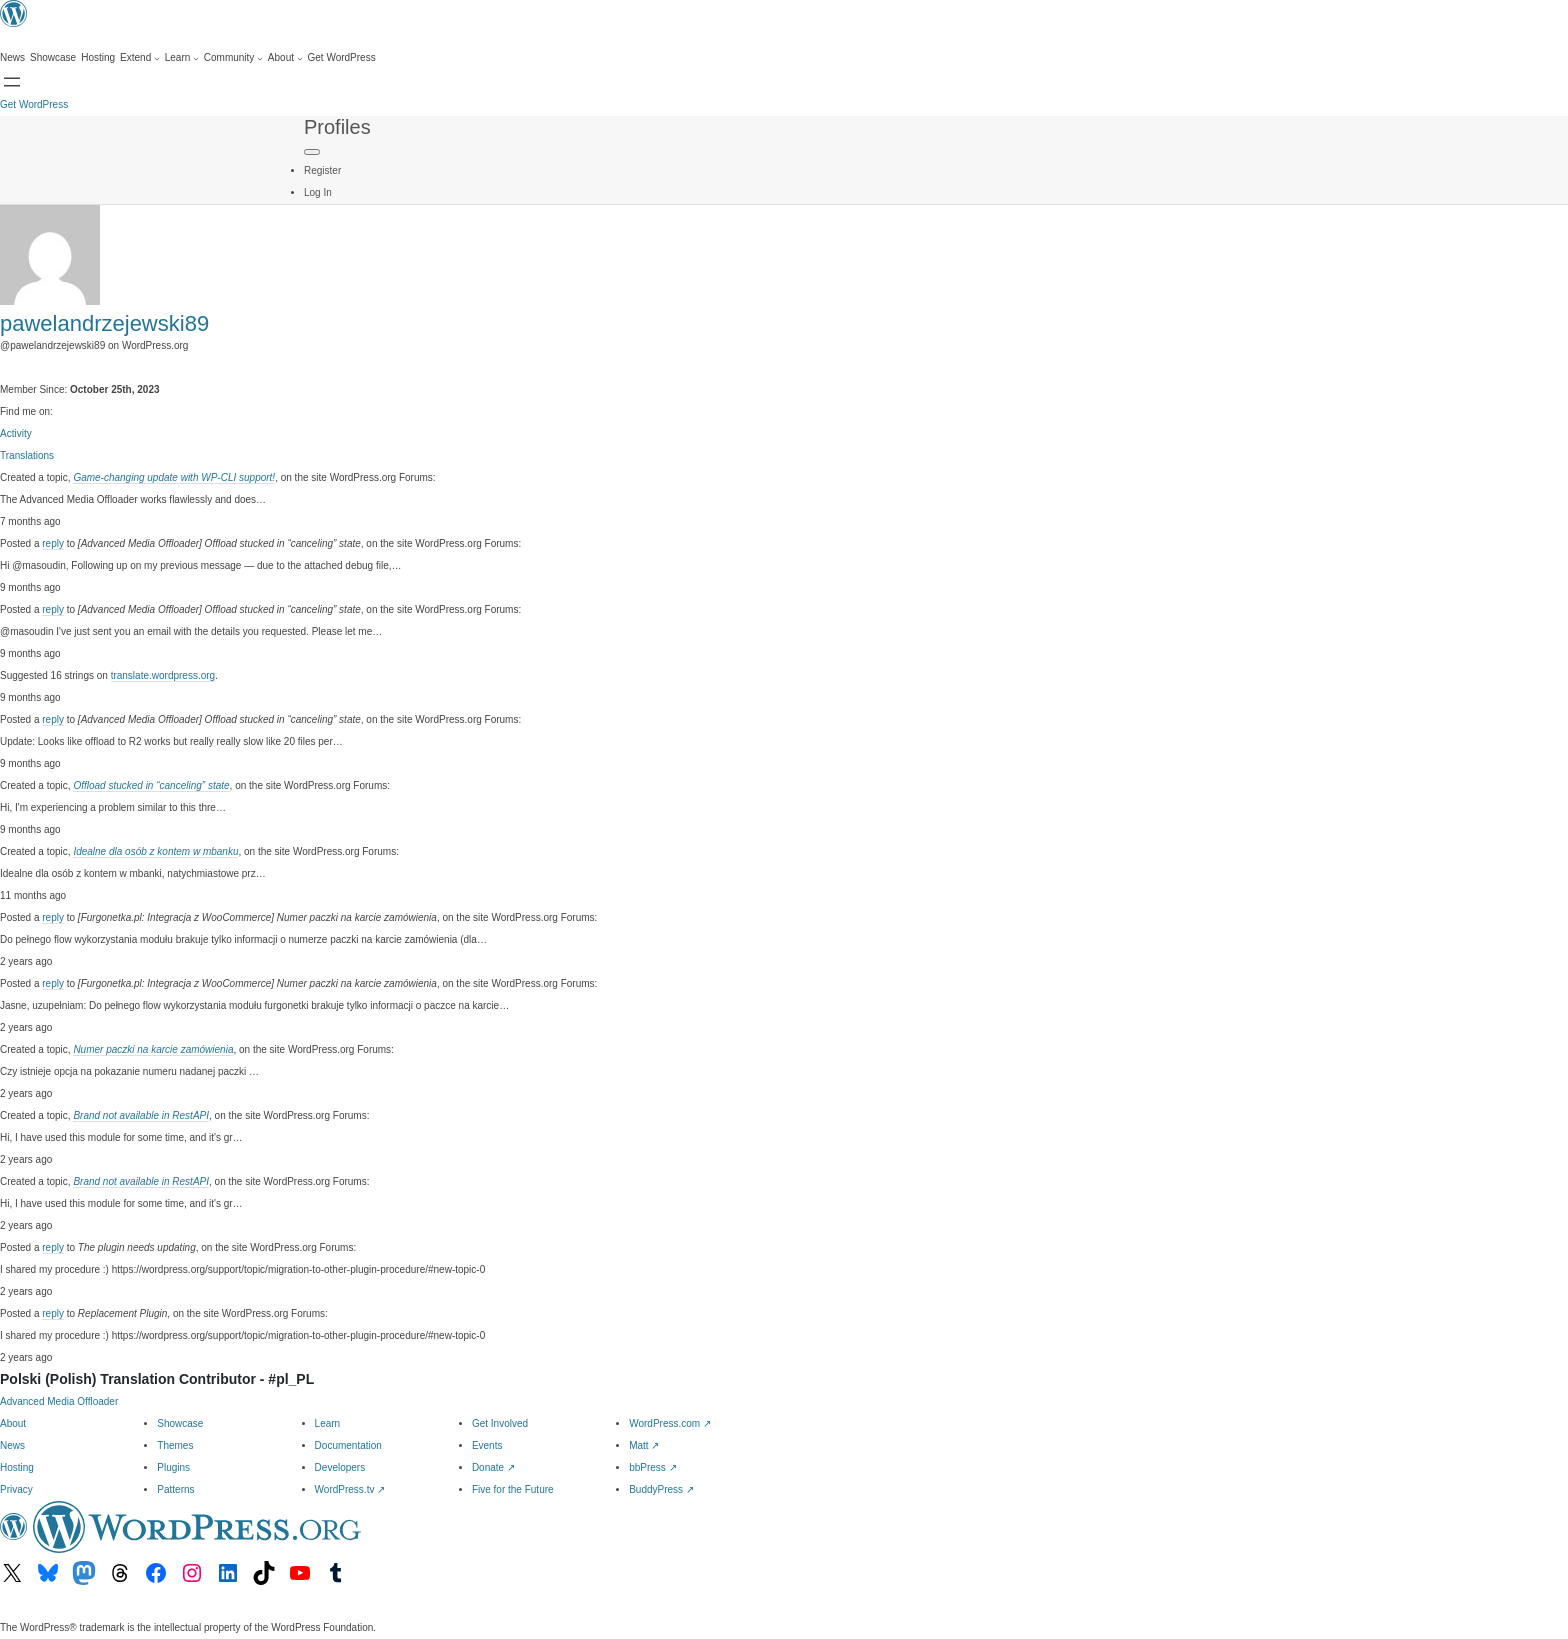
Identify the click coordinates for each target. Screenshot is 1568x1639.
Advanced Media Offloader (59, 1401)
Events (487, 1445)
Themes (175, 1445)
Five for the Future (513, 1489)
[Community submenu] (233, 58)
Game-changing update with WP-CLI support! (174, 477)
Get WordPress (34, 104)
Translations (27, 455)
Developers (340, 1467)
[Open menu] (12, 82)
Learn (328, 1423)
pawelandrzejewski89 (104, 323)
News (12, 1445)
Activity (16, 433)
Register (322, 170)
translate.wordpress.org (163, 675)
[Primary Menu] (312, 152)
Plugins (173, 1467)
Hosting (17, 1467)
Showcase (180, 1423)
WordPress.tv (350, 1489)
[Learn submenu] (182, 58)
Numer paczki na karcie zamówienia (153, 1049)
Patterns (175, 1489)
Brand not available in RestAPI (141, 1115)
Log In (318, 192)
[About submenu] (285, 58)
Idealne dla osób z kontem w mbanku (155, 851)
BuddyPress (661, 1489)
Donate (493, 1467)
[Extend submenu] (140, 58)
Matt (644, 1445)
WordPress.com (670, 1423)
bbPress (652, 1467)
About (13, 1423)
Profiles (337, 127)
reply (53, 543)
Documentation (348, 1445)
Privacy (16, 1489)
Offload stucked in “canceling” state (151, 785)
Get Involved (500, 1423)
